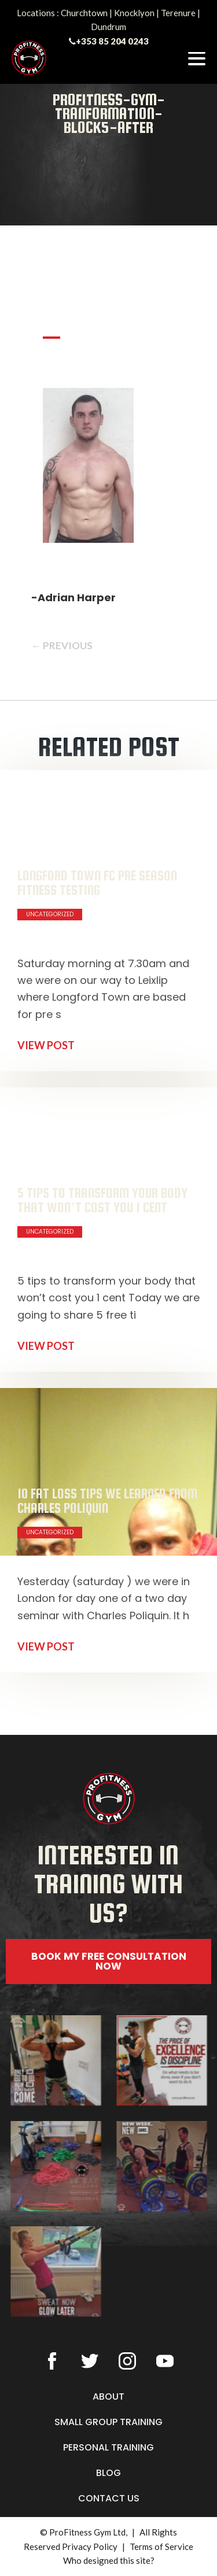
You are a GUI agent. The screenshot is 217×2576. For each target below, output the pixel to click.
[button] (109, 2000)
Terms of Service (161, 2546)
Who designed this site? (109, 2560)
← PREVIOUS (62, 645)
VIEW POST (46, 1045)
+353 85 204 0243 (112, 41)
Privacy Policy (89, 2546)
